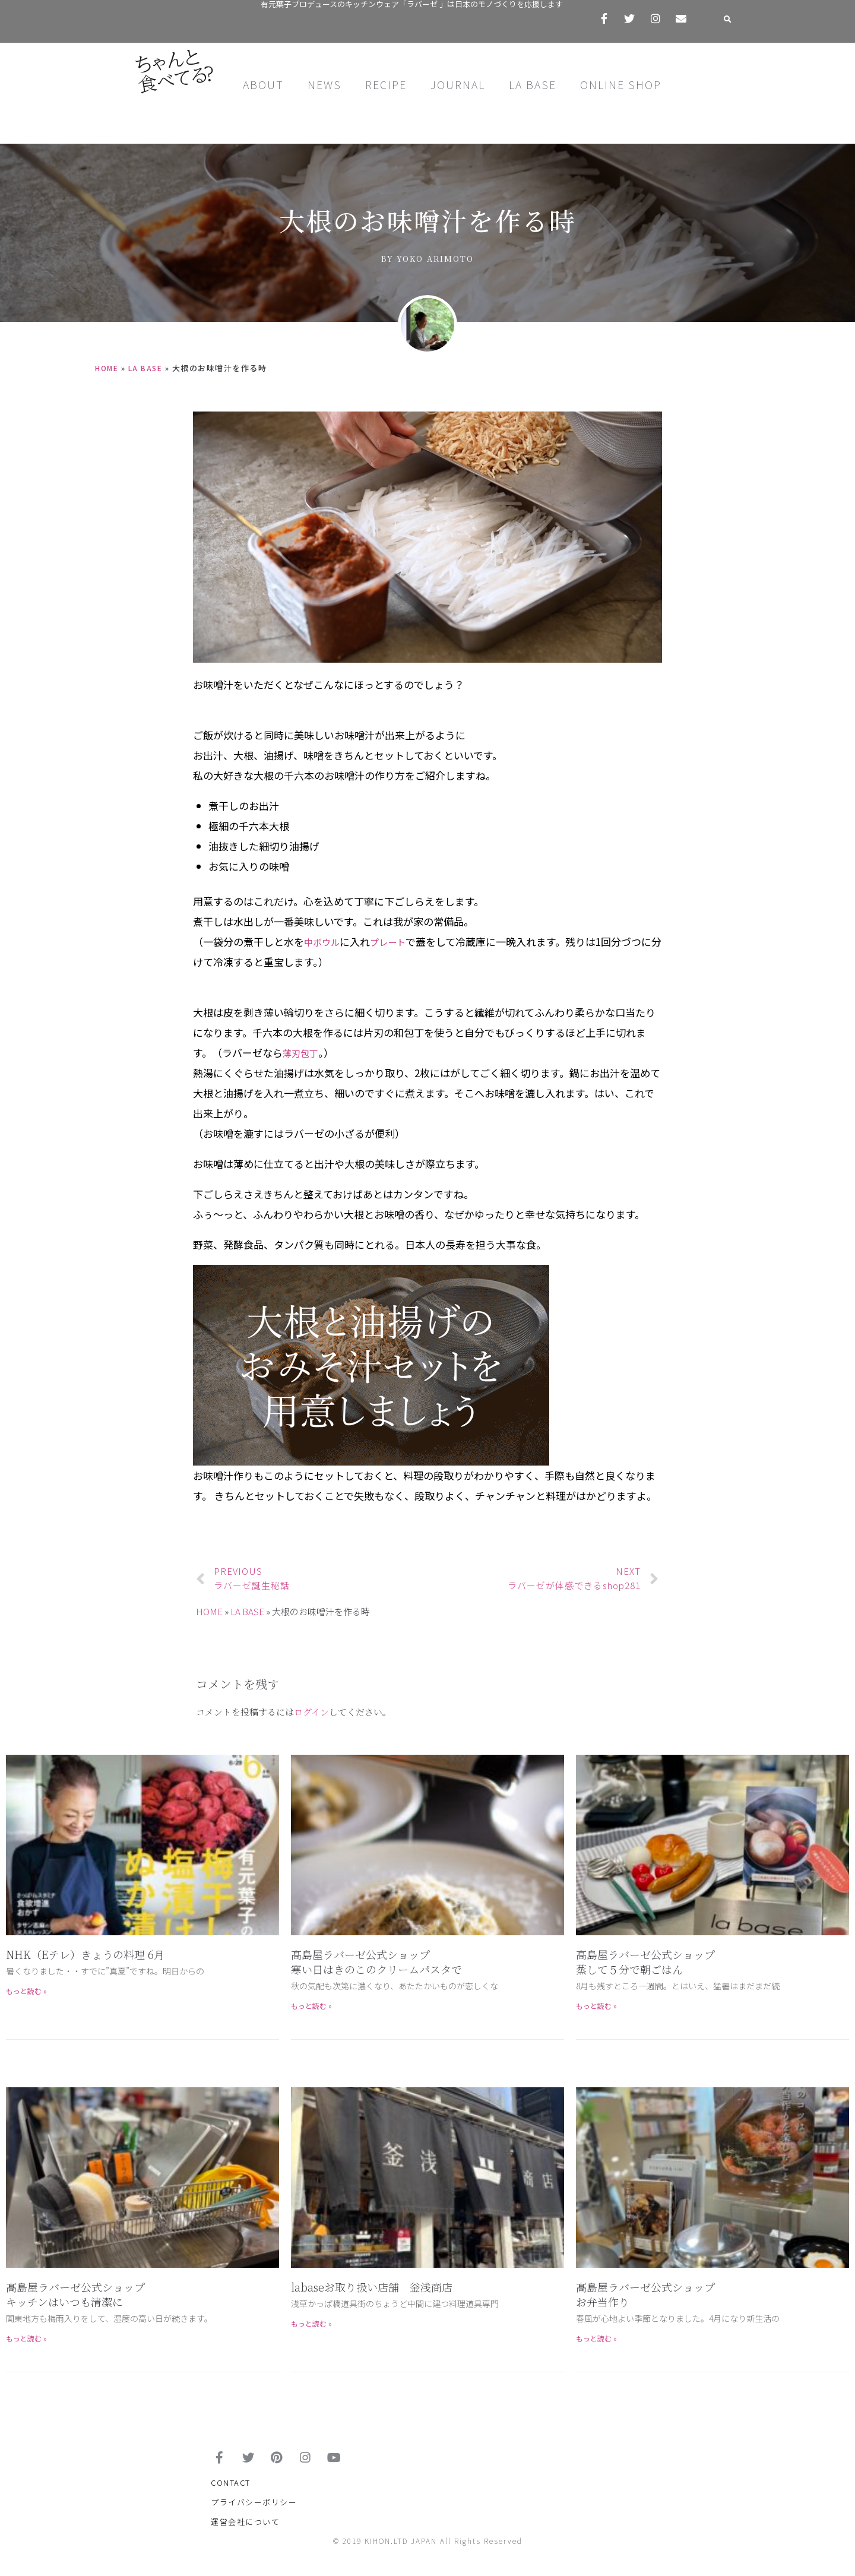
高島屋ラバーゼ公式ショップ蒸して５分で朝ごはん (645, 1962)
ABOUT (263, 84)
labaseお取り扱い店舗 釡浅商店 (371, 2287)
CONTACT (231, 2490)
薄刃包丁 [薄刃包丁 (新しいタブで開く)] (303, 1052)
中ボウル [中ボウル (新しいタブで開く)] (324, 941)
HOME (108, 368)
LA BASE (532, 84)
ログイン (311, 1711)
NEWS (324, 84)
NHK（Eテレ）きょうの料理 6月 (85, 1954)
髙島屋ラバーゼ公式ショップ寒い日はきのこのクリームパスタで (376, 1962)
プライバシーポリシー (254, 2509)
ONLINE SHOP (620, 84)
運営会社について (245, 2529)
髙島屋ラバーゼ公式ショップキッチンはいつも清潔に (75, 2294)
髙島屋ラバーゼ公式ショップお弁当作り (645, 2294)
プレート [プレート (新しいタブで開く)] (395, 941)
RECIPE (386, 84)
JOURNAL (457, 84)
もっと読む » (26, 1991)
